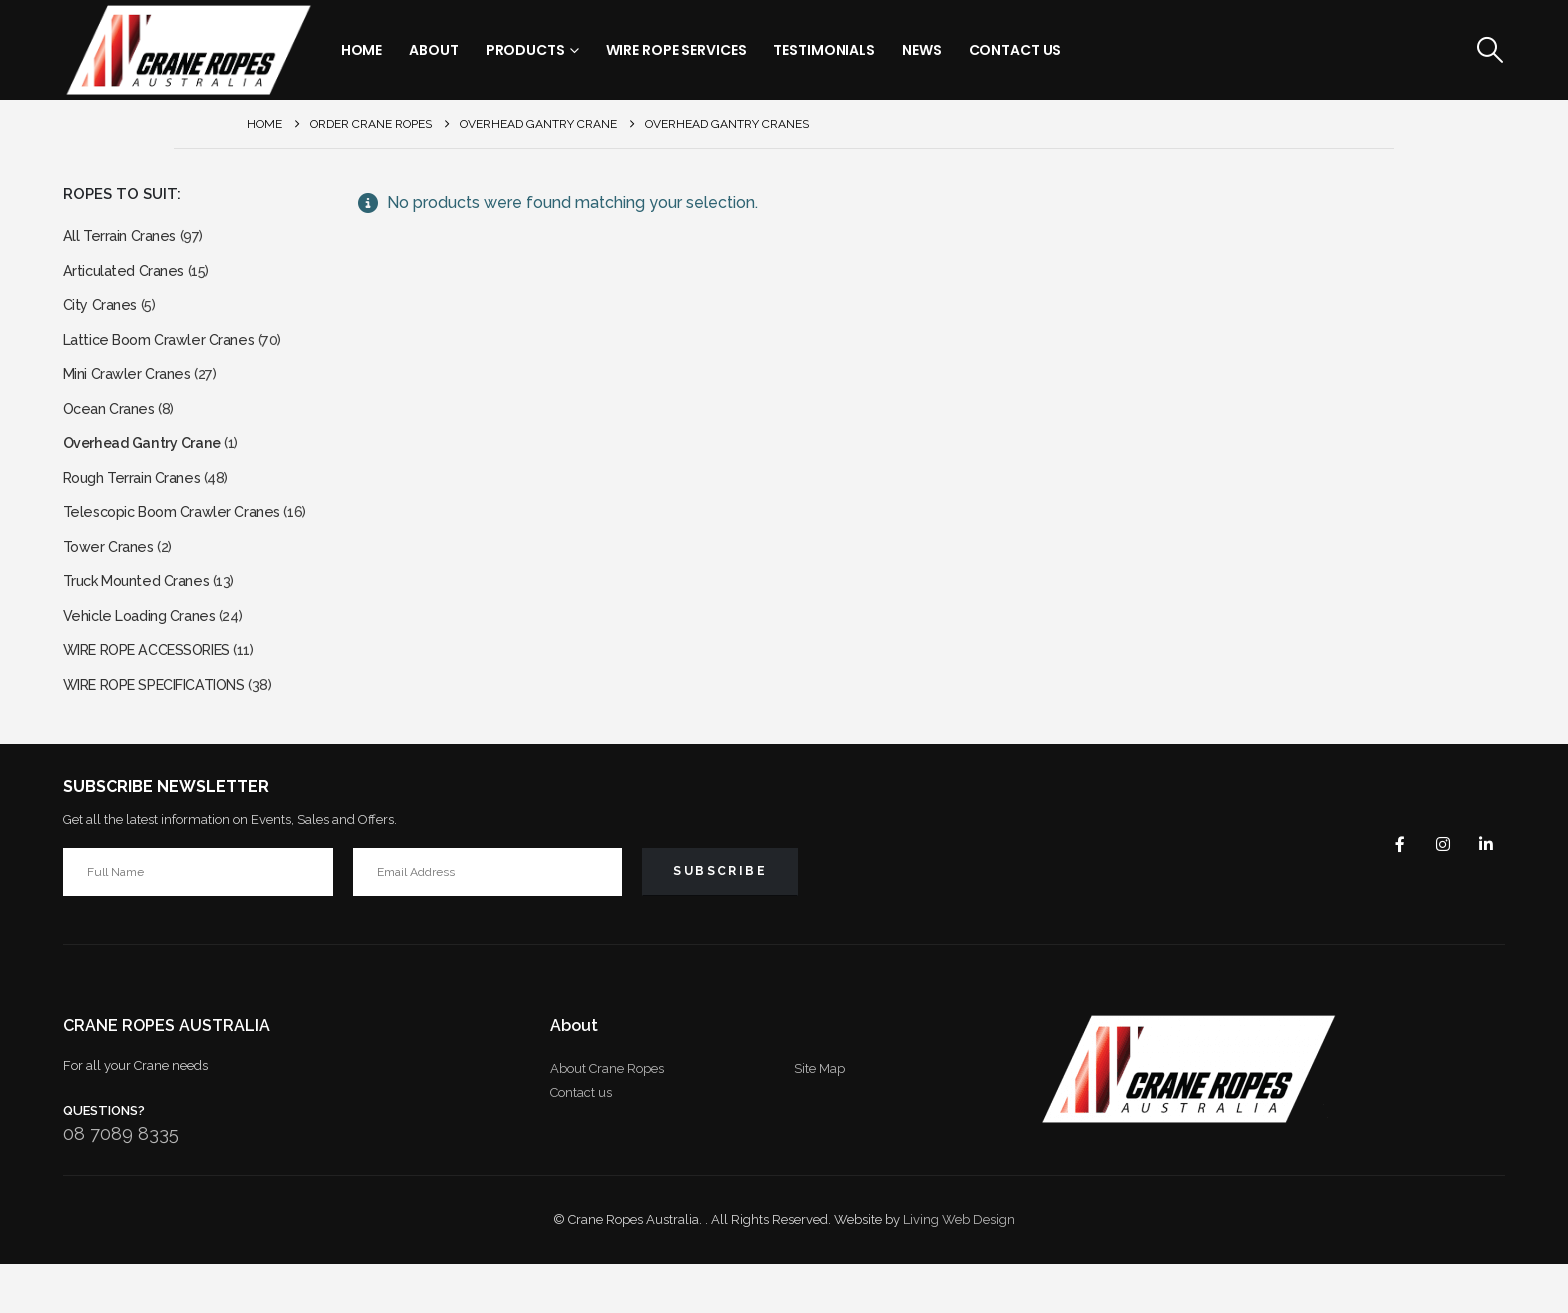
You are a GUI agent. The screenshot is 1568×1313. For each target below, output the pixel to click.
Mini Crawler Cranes (131, 389)
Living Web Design (959, 1268)
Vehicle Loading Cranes (145, 655)
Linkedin (1483, 892)
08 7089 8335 (121, 1182)
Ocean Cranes (112, 427)
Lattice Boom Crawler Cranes (166, 351)
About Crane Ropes (607, 1117)
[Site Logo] (188, 50)
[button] (1489, 50)
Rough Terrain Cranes (137, 503)
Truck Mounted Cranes (142, 617)
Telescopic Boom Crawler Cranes (180, 541)
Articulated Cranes (127, 275)
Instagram (1435, 892)
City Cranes (103, 313)
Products (525, 50)
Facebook (1387, 892)
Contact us (581, 1141)
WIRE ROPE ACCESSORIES (160, 693)
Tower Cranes (111, 579)
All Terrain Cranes (123, 237)
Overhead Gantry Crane (151, 465)
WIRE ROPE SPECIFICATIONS (169, 731)
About (433, 50)
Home (362, 50)
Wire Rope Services (676, 50)
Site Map (819, 1117)
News (922, 50)
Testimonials (824, 50)
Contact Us (1015, 50)
